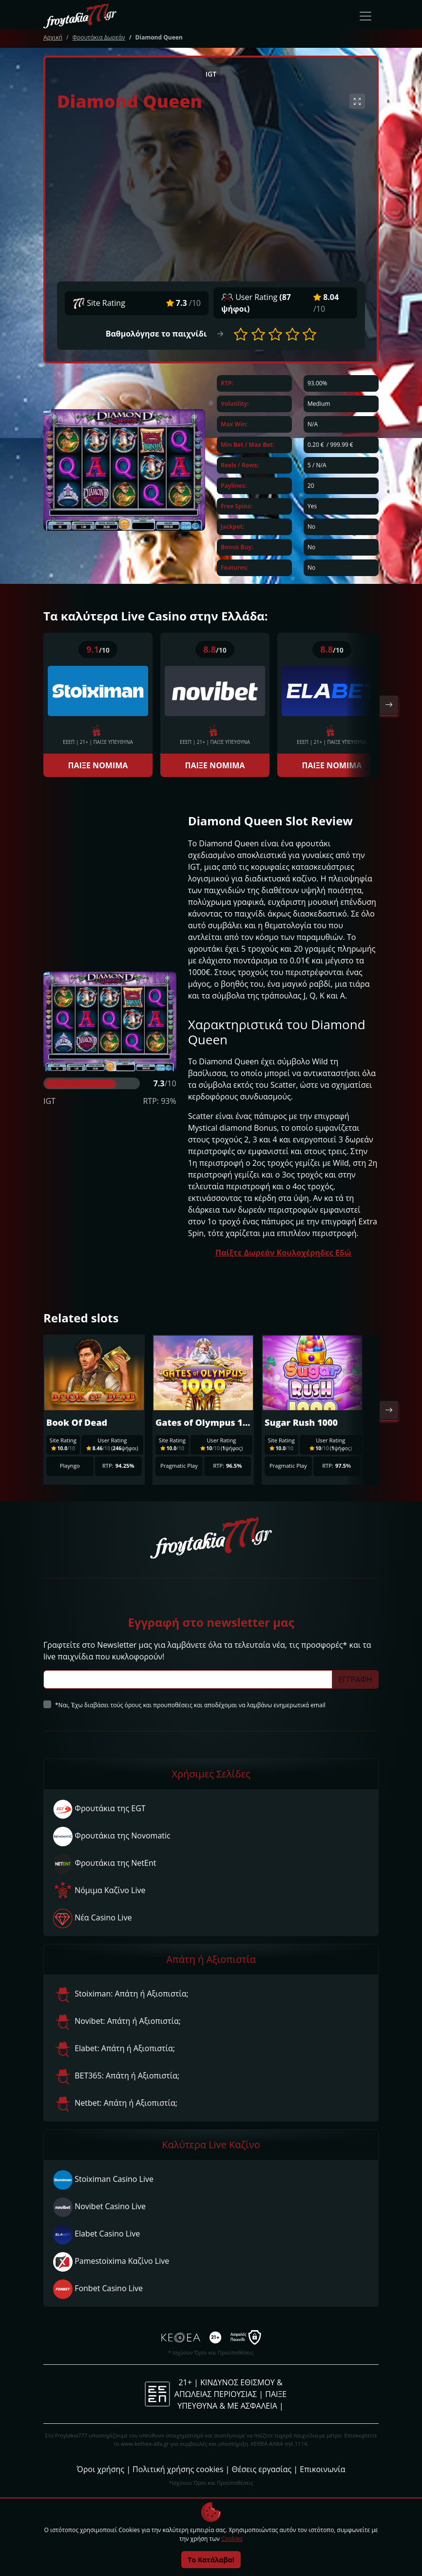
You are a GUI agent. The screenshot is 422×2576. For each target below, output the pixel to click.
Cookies (232, 2539)
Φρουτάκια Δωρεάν (98, 37)
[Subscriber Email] (187, 1679)
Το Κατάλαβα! (211, 2559)
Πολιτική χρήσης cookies (178, 2469)
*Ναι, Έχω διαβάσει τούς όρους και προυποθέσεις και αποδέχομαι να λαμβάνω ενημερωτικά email (190, 1705)
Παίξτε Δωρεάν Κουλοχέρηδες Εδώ (283, 1252)
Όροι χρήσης (100, 2469)
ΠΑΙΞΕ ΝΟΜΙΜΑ (98, 765)
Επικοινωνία (322, 2469)
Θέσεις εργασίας (261, 2469)
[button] (241, 333)
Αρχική (52, 37)
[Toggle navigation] (365, 16)
